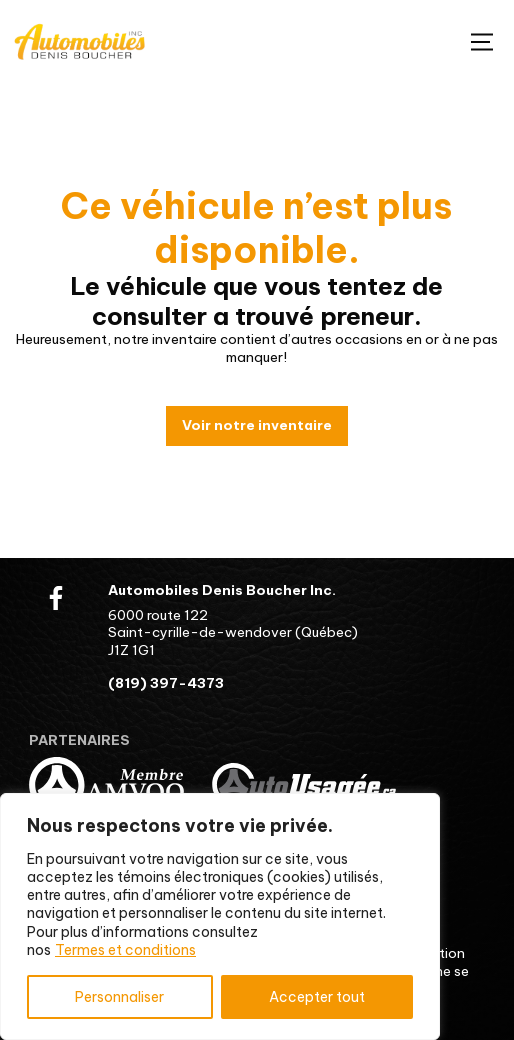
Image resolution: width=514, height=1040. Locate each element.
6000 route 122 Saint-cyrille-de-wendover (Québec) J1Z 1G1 (233, 632)
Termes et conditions (125, 950)
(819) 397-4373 (166, 683)
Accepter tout (317, 997)
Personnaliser (119, 997)
